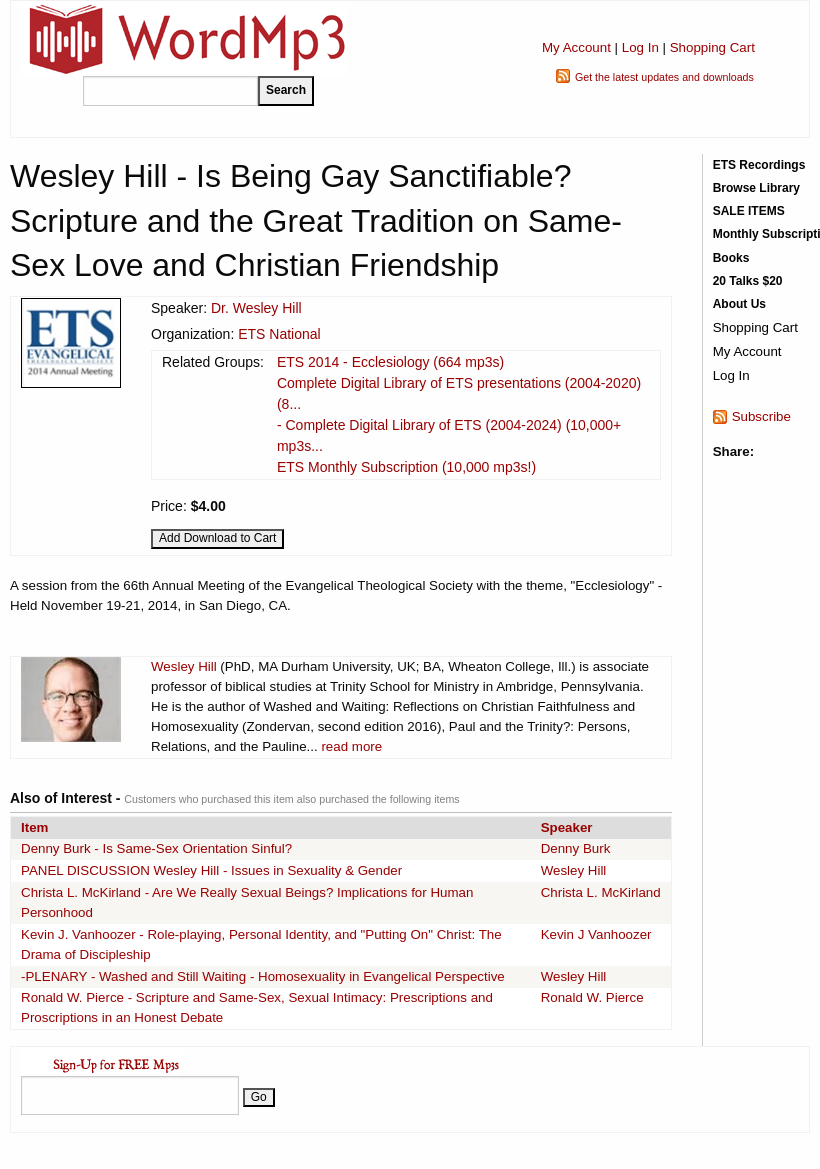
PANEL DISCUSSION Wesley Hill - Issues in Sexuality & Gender (211, 870)
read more (351, 746)
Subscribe (761, 416)
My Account (576, 47)
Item (34, 827)
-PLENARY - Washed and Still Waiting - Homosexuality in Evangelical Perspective (263, 976)
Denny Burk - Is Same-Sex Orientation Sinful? (156, 848)
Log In (640, 47)
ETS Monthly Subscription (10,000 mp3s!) (406, 467)
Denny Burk (576, 848)
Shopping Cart (712, 47)
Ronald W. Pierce (592, 997)
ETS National (279, 334)
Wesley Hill (184, 666)
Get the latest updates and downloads (664, 77)
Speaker (567, 827)
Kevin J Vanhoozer (596, 934)
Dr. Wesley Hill (256, 308)
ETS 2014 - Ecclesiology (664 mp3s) (390, 362)
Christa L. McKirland (601, 892)
